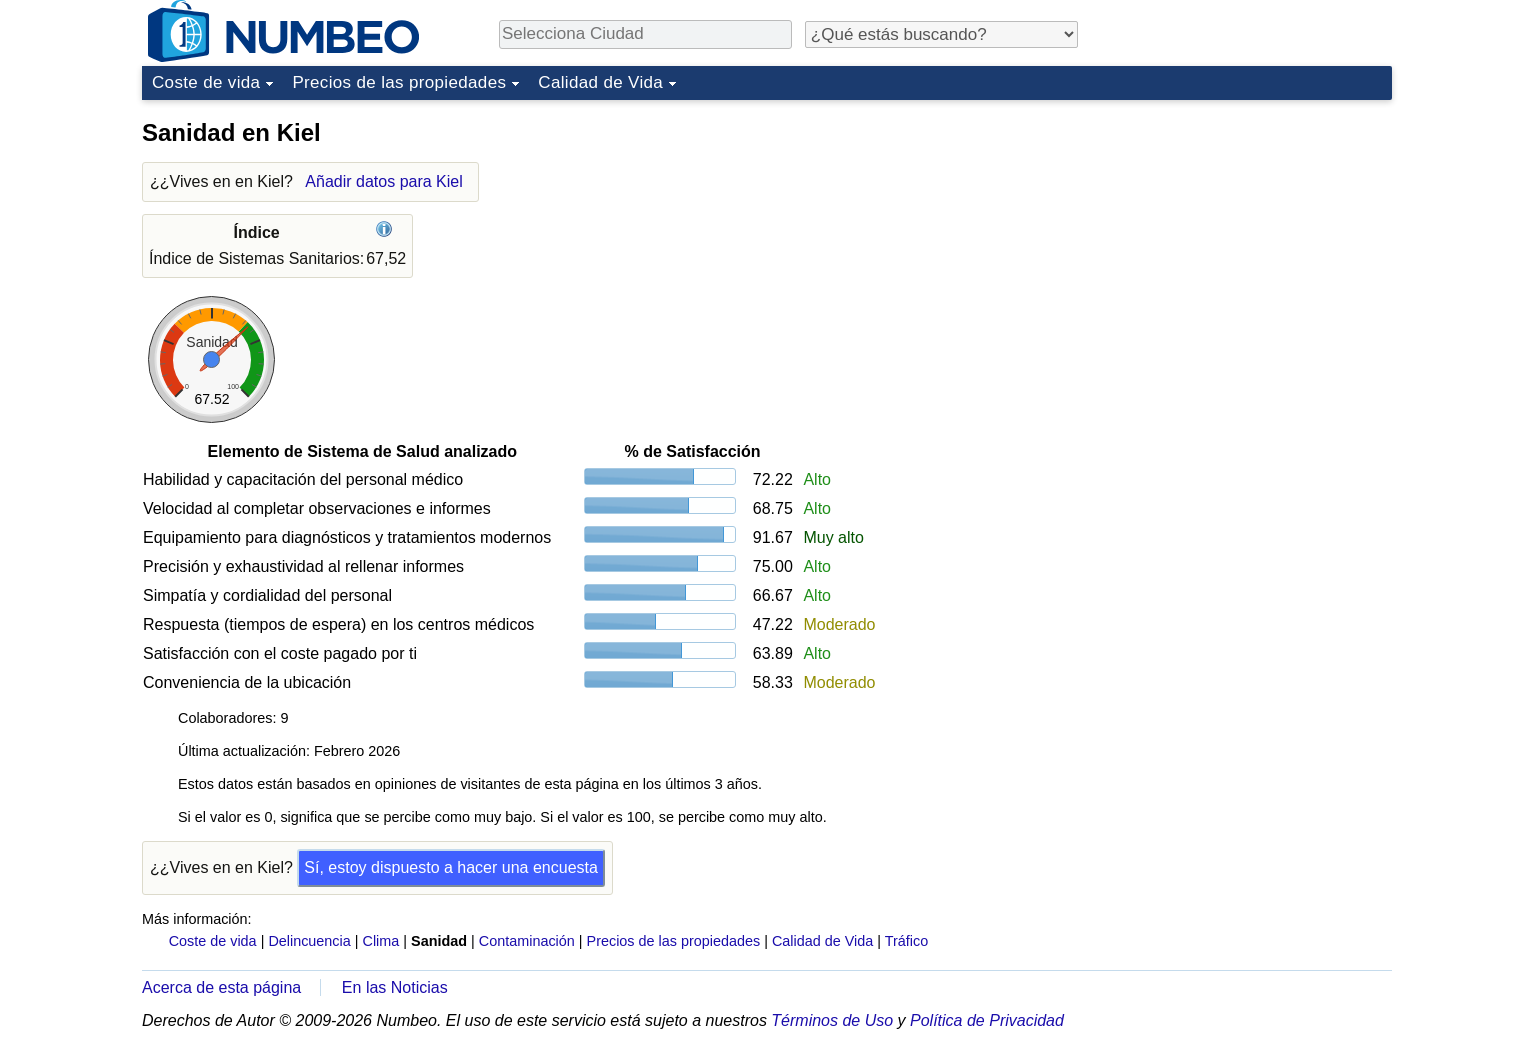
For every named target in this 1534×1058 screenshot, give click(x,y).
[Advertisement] (1242, 234)
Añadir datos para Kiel (383, 181)
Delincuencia (309, 941)
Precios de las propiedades (399, 82)
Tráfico (906, 941)
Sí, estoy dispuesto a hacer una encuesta (451, 867)
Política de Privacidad (987, 1020)
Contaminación (527, 941)
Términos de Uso (832, 1020)
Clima (381, 941)
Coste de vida (206, 82)
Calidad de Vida (600, 82)
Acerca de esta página (221, 987)
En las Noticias (395, 987)
